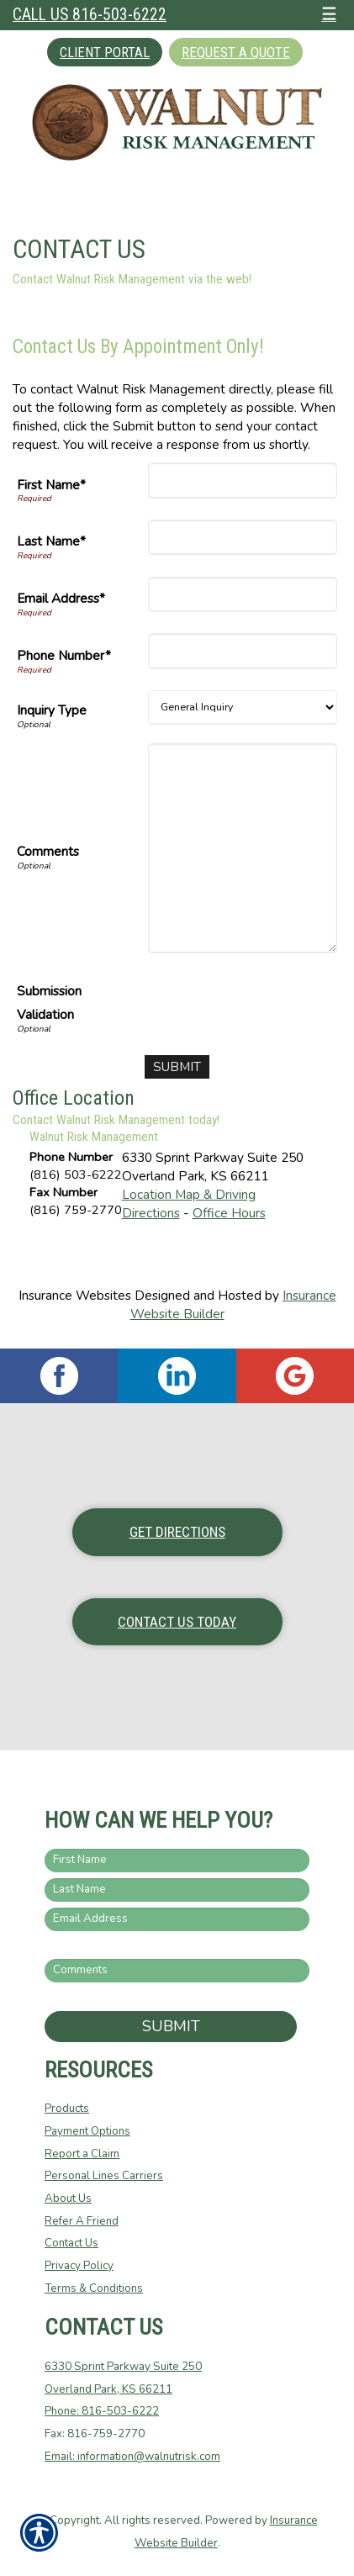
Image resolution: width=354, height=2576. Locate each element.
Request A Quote (236, 52)
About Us (68, 2198)
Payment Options (87, 2131)
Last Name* (51, 541)
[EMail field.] (177, 1919)
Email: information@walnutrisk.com (132, 2456)
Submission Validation (49, 1002)
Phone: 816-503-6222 (102, 2411)
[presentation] (209, 1005)
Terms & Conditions (94, 2288)
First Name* (51, 485)
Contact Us (71, 2243)
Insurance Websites (74, 1295)
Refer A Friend (82, 2221)
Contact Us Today (177, 1621)
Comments (48, 851)
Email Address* (61, 598)
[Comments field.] (177, 1970)
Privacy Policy (79, 2265)
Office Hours (229, 1213)
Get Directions (177, 1531)
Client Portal (105, 52)
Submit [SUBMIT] (171, 2026)
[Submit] (177, 1067)
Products (67, 2108)
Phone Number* (64, 655)
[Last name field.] (177, 1890)
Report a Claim (82, 2154)
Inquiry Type (52, 710)
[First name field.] (177, 1860)
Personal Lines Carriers (104, 2175)
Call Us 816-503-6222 (89, 14)
